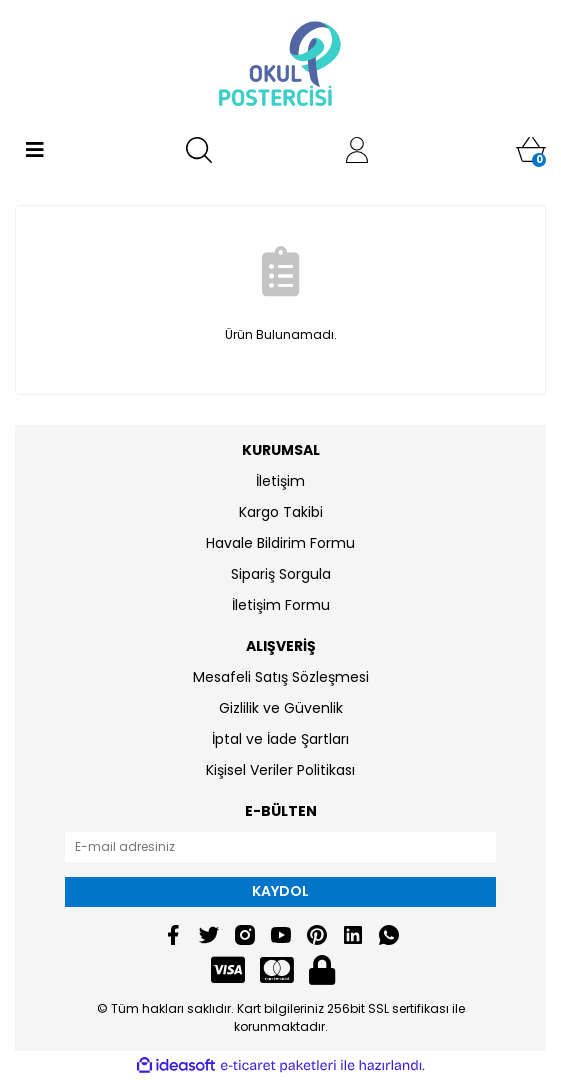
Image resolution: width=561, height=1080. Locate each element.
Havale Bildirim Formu (280, 543)
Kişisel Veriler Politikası (280, 770)
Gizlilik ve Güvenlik (281, 708)
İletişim (280, 481)
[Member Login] (357, 150)
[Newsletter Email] (280, 847)
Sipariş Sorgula (281, 574)
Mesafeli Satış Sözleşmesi (281, 677)
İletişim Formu (281, 605)
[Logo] (280, 65)
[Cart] (531, 150)
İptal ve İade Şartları (280, 739)
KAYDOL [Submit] (280, 891)
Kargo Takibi (281, 512)
